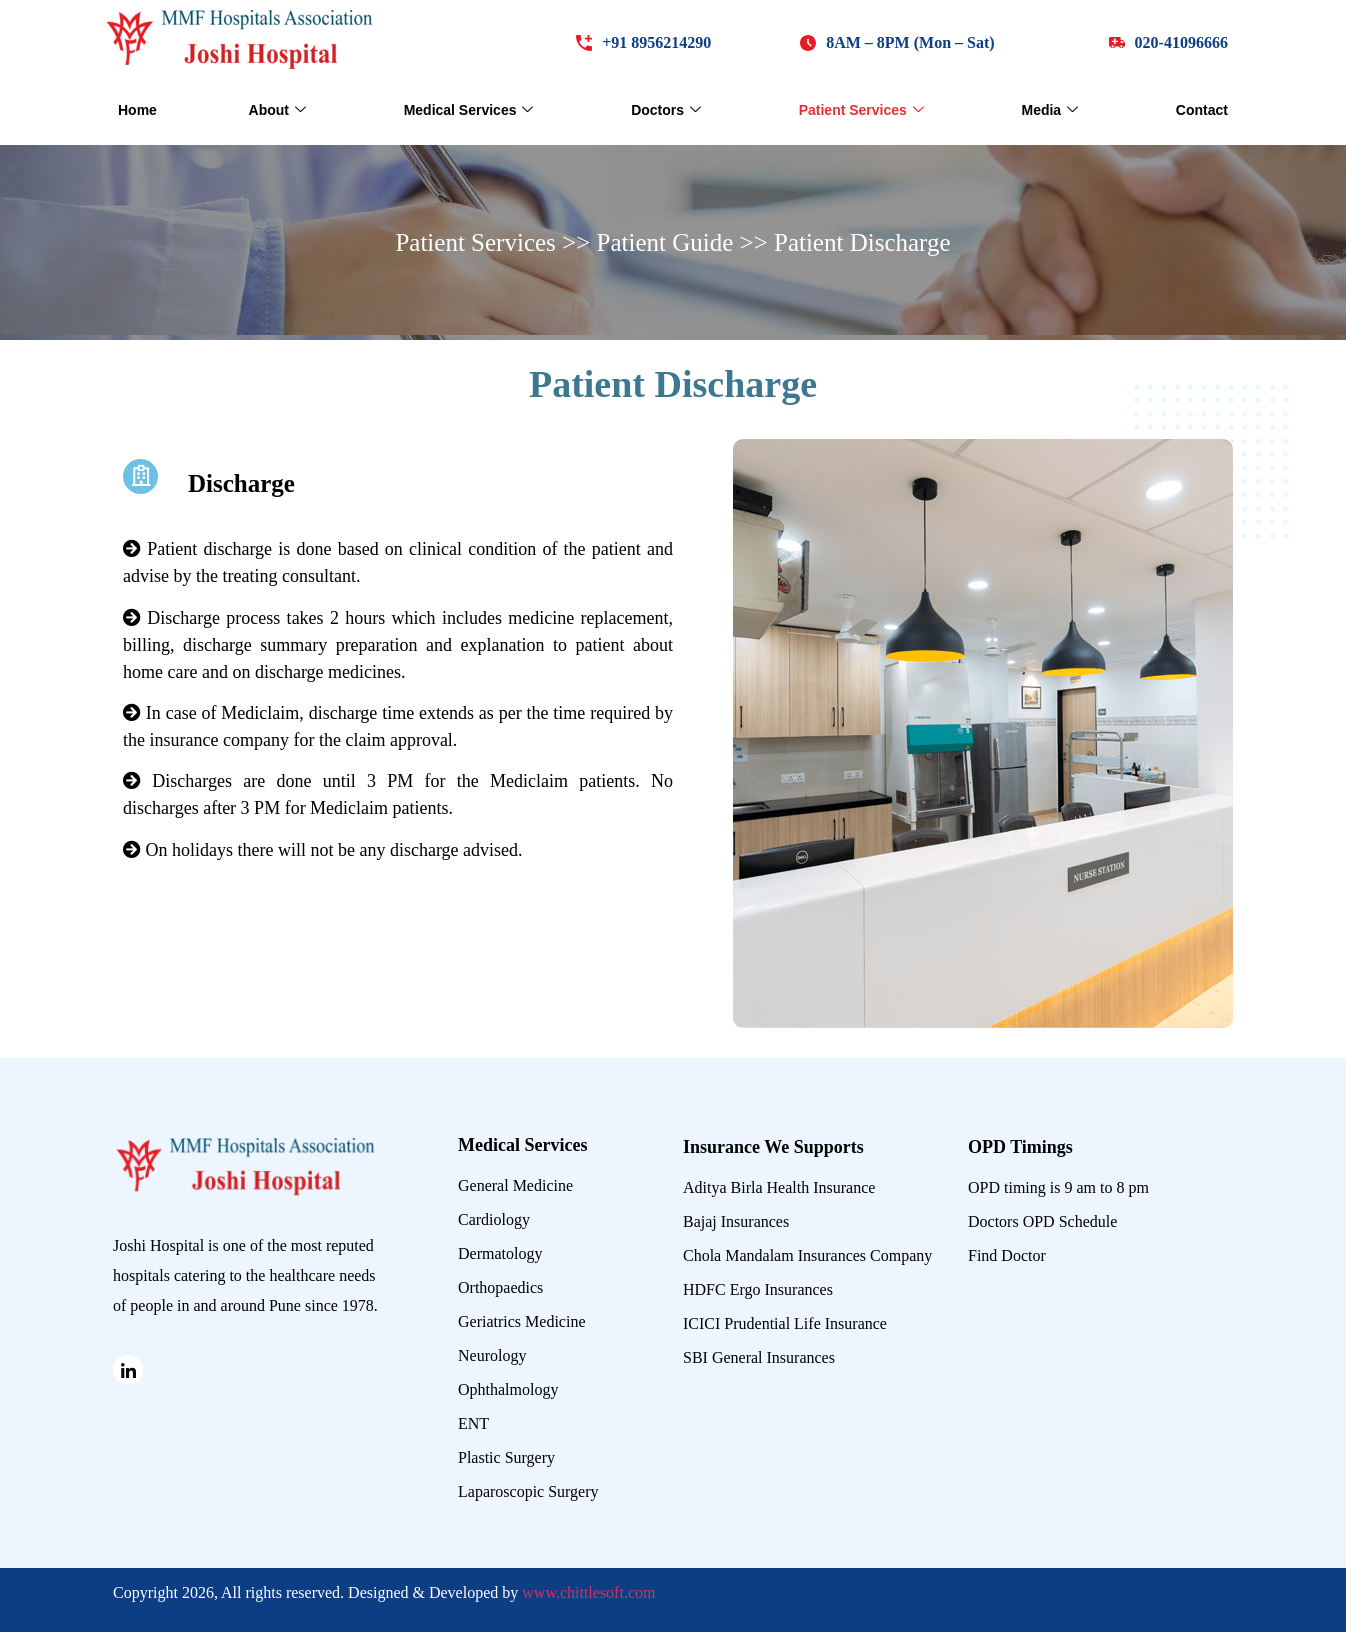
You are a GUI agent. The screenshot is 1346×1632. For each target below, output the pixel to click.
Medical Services (469, 110)
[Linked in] (128, 1370)
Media (1049, 110)
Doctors (666, 110)
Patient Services (861, 110)
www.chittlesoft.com (588, 1592)
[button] (897, 42)
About (277, 110)
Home (137, 110)
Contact (1202, 110)
